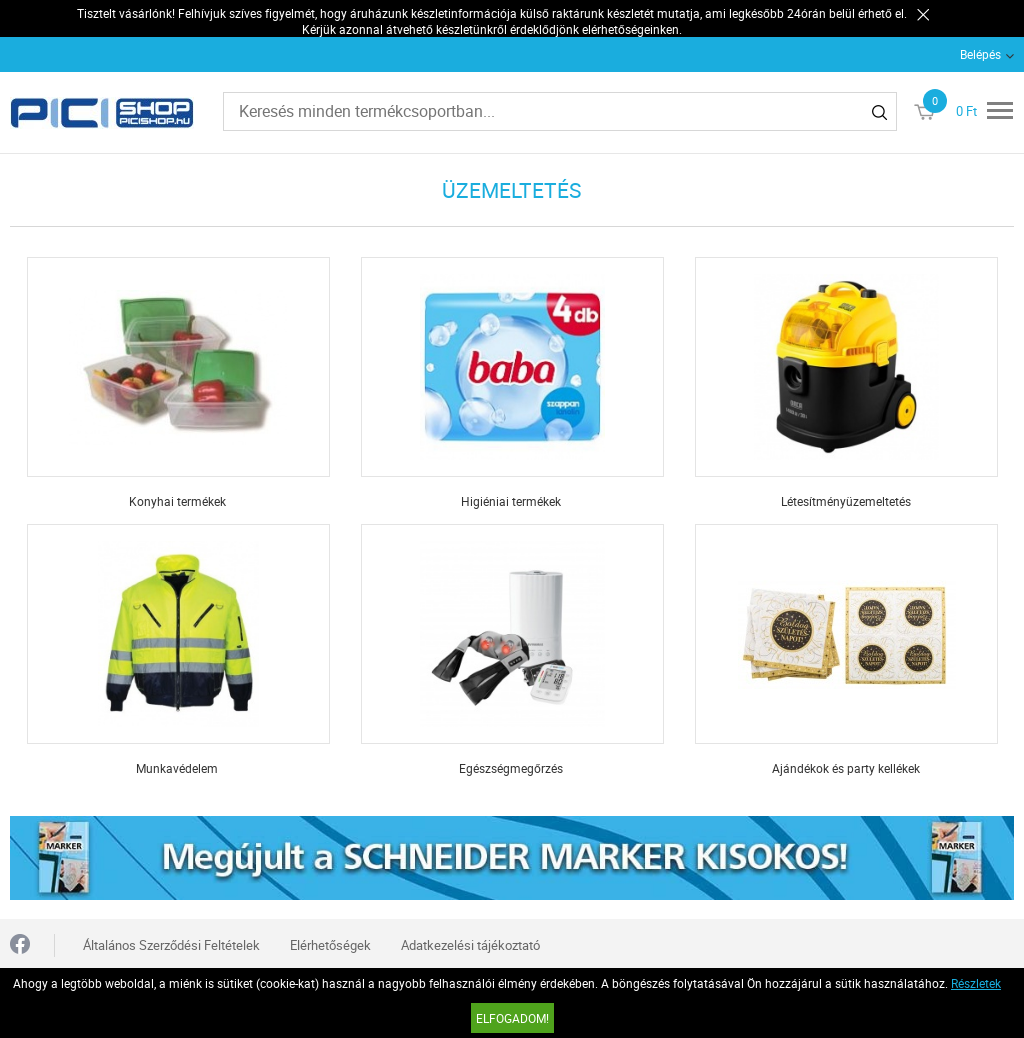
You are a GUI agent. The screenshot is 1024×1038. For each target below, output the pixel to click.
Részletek (976, 983)
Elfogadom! (512, 1018)
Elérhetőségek (330, 945)
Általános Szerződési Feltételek (171, 945)
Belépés (980, 54)
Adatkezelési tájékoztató (470, 945)
